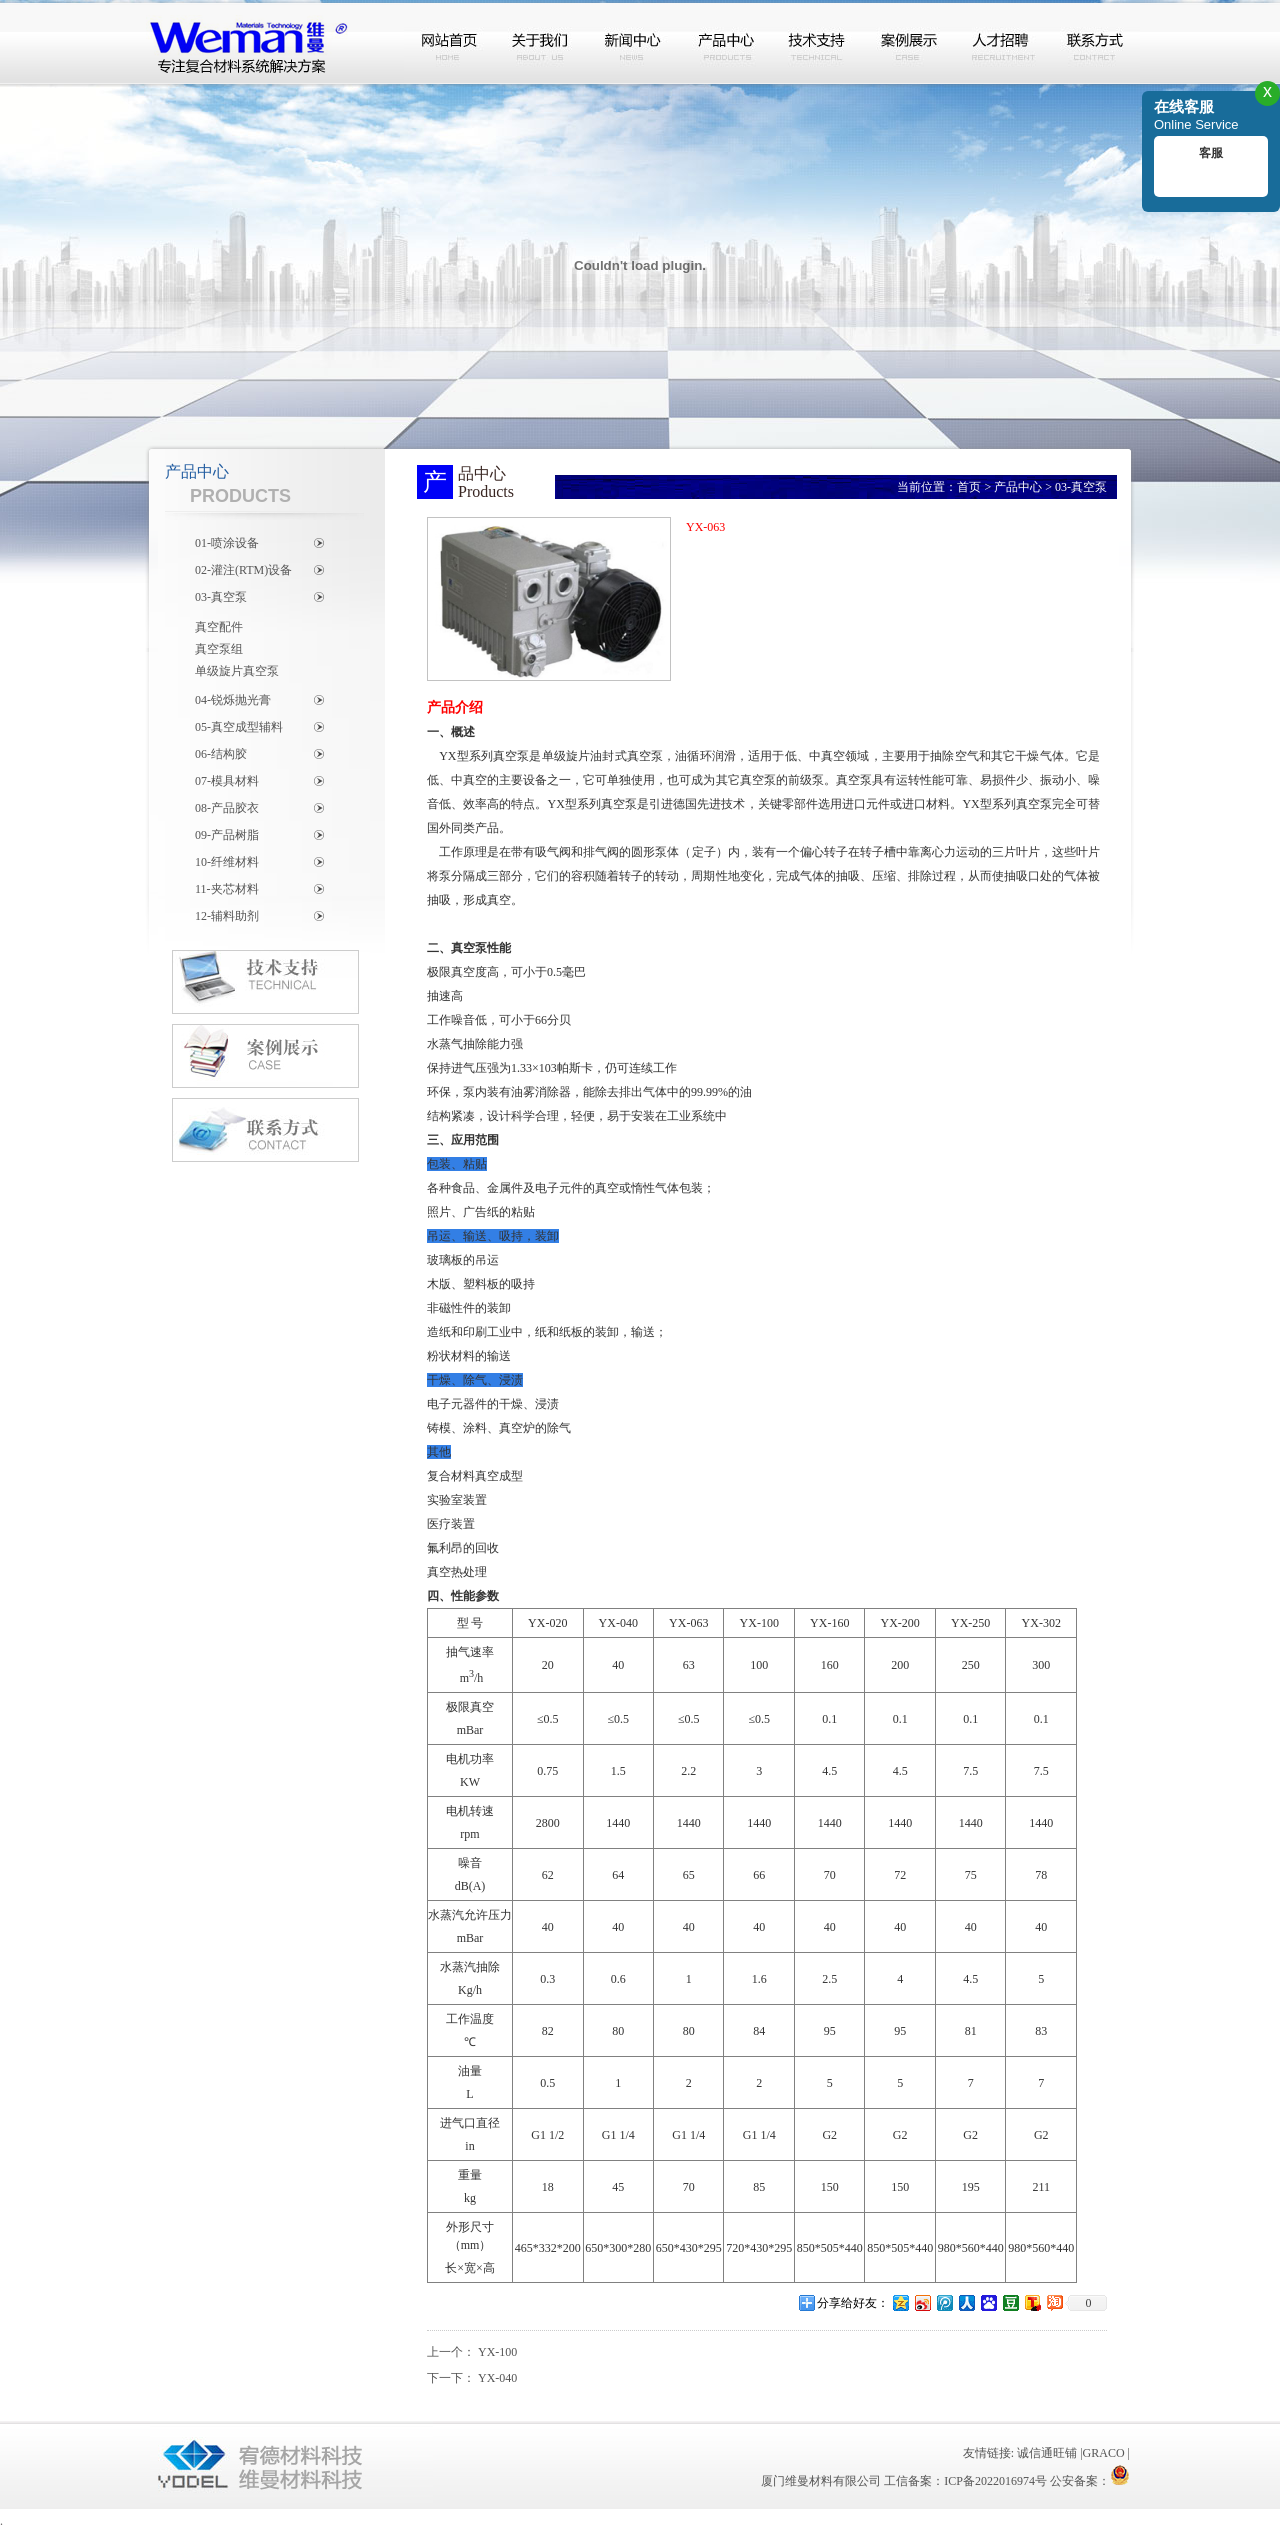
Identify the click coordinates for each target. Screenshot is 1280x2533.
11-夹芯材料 (227, 889)
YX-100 (497, 2352)
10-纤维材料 (227, 862)
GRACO (1104, 2453)
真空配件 (219, 627)
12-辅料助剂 (227, 916)
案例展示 (910, 43)
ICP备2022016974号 (995, 2481)
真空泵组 (219, 649)
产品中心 (726, 43)
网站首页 (450, 43)
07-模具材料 (227, 781)
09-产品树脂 (227, 835)
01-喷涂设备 (227, 543)
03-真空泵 (221, 597)
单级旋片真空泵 (237, 671)
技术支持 (818, 43)
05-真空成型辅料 (239, 727)
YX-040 (497, 2378)
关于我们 (542, 43)
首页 (969, 487)
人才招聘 (1002, 43)
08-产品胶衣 (227, 808)
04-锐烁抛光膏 (233, 700)
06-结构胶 (221, 754)
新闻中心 (634, 43)
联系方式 (1094, 43)
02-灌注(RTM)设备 (243, 570)
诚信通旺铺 (1047, 2453)
